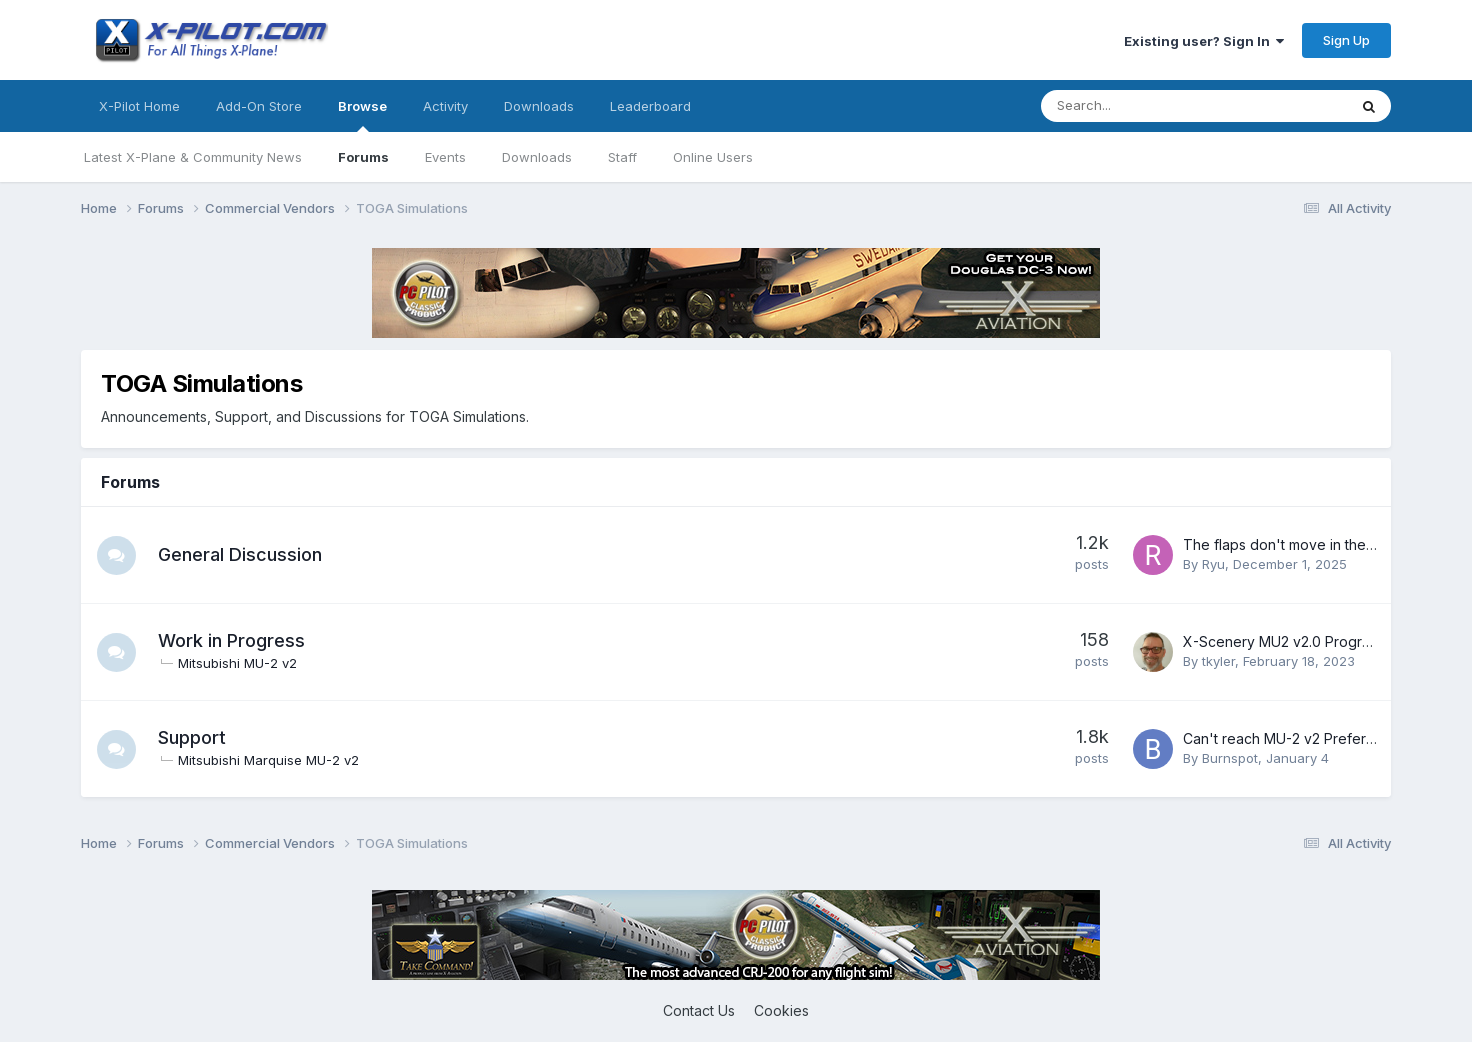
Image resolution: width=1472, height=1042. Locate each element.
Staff (622, 157)
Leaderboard (650, 106)
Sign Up (1346, 40)
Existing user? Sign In (1204, 41)
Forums (363, 157)
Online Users (713, 157)
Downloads (537, 157)
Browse (362, 115)
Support (193, 737)
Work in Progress (232, 640)
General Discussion (241, 554)
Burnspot (1230, 758)
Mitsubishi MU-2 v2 (238, 663)
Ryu (1213, 564)
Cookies (781, 1010)
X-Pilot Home (139, 106)
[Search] (1141, 106)
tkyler (1218, 661)
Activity (445, 106)
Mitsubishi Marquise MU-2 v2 (269, 760)
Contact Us (699, 1010)
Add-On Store (259, 106)
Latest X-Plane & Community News (193, 157)
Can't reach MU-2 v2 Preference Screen (1317, 738)
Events (445, 157)
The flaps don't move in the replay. (1298, 544)
